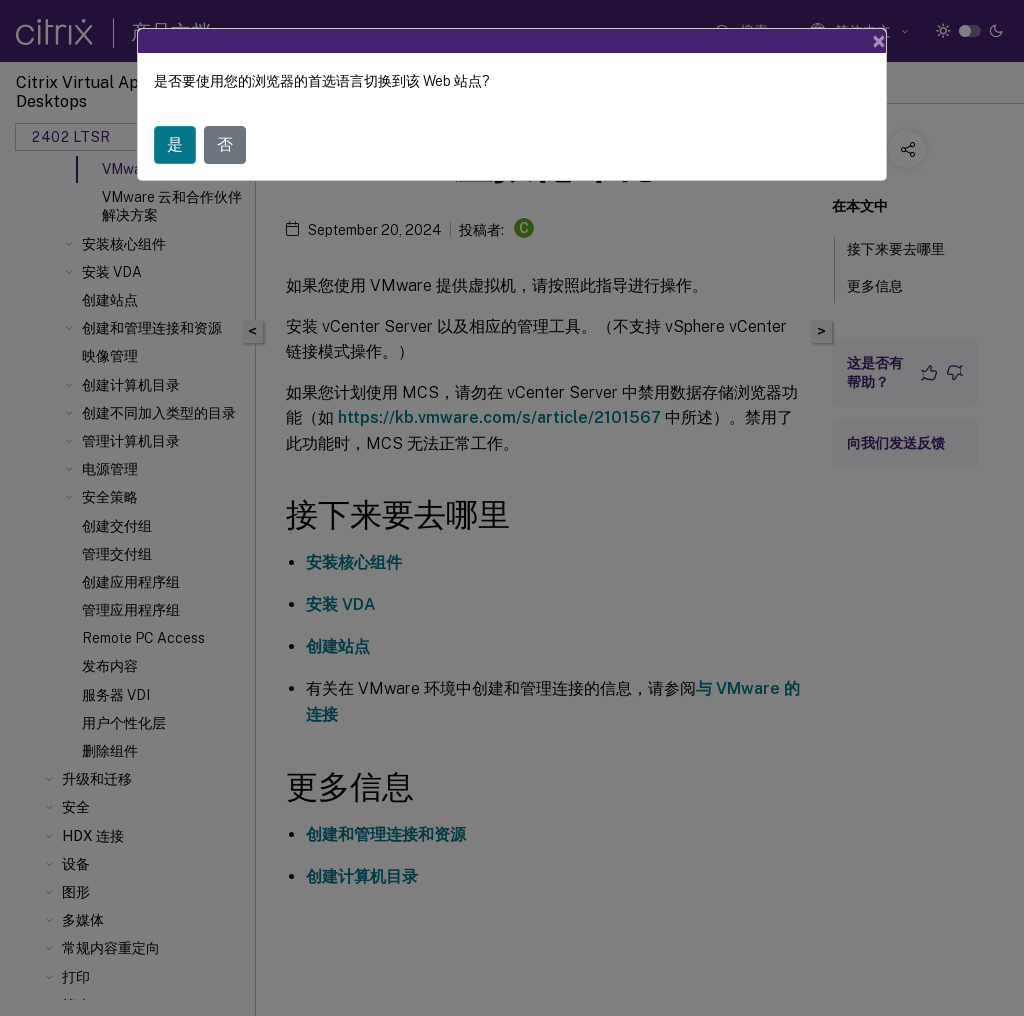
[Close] (879, 41)
